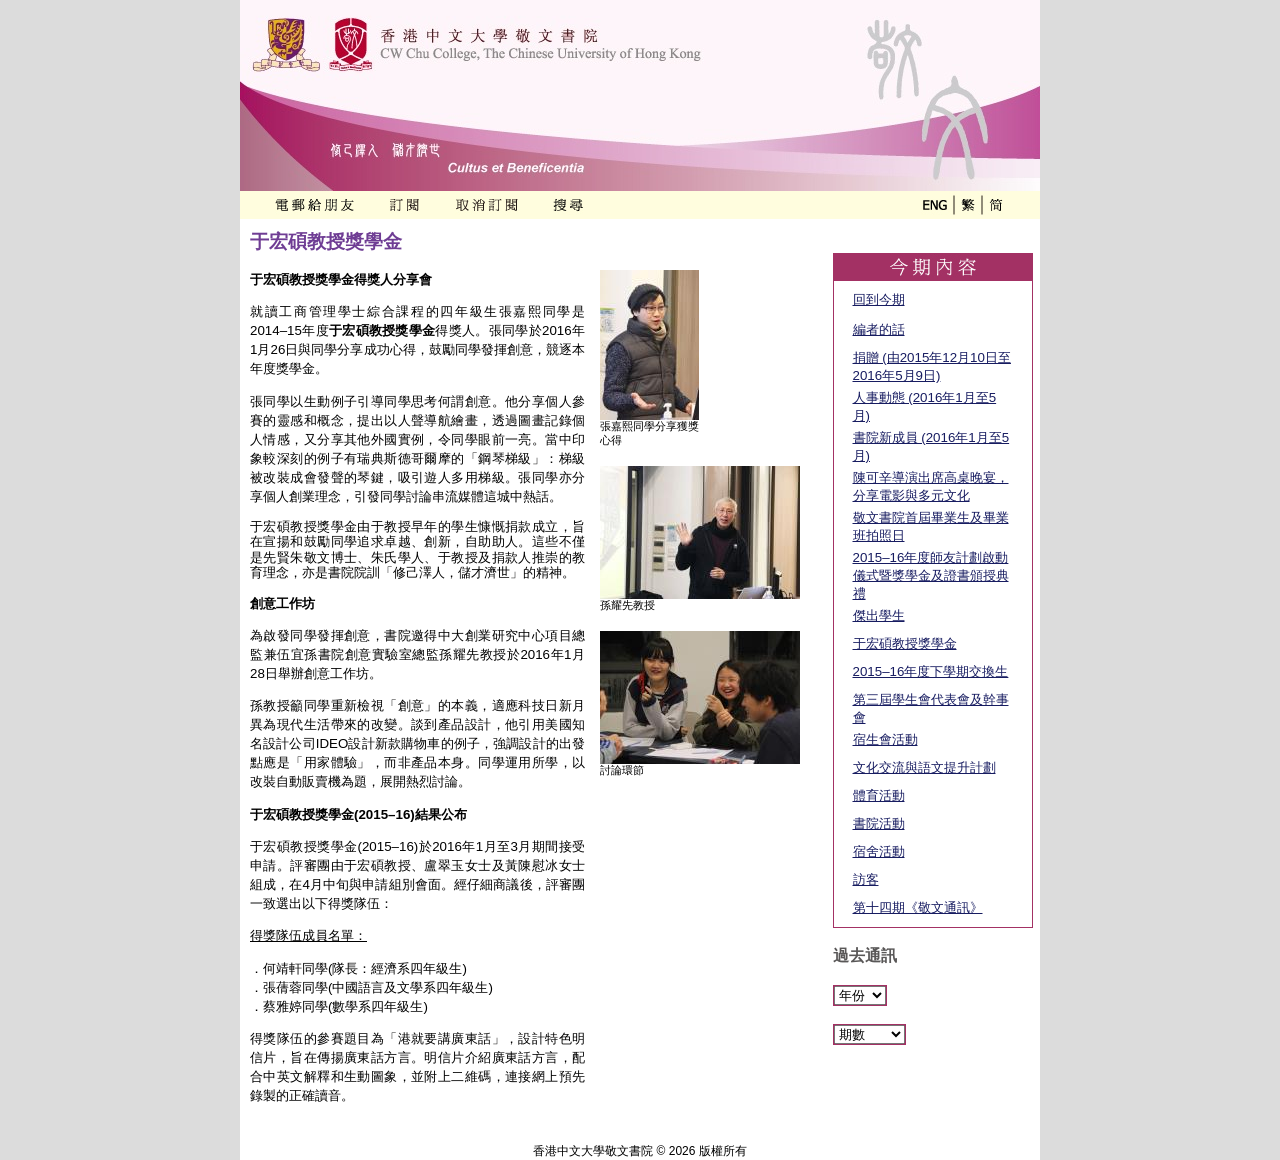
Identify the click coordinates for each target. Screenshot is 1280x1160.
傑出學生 (879, 615)
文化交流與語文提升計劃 (924, 767)
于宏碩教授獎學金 (905, 643)
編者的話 (879, 329)
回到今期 (879, 299)
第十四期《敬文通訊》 (918, 907)
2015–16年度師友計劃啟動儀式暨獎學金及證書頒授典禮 (931, 575)
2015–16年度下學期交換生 (931, 671)
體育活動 (879, 795)
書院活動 (879, 823)
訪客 (866, 879)
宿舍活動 (879, 851)
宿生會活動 (885, 739)
